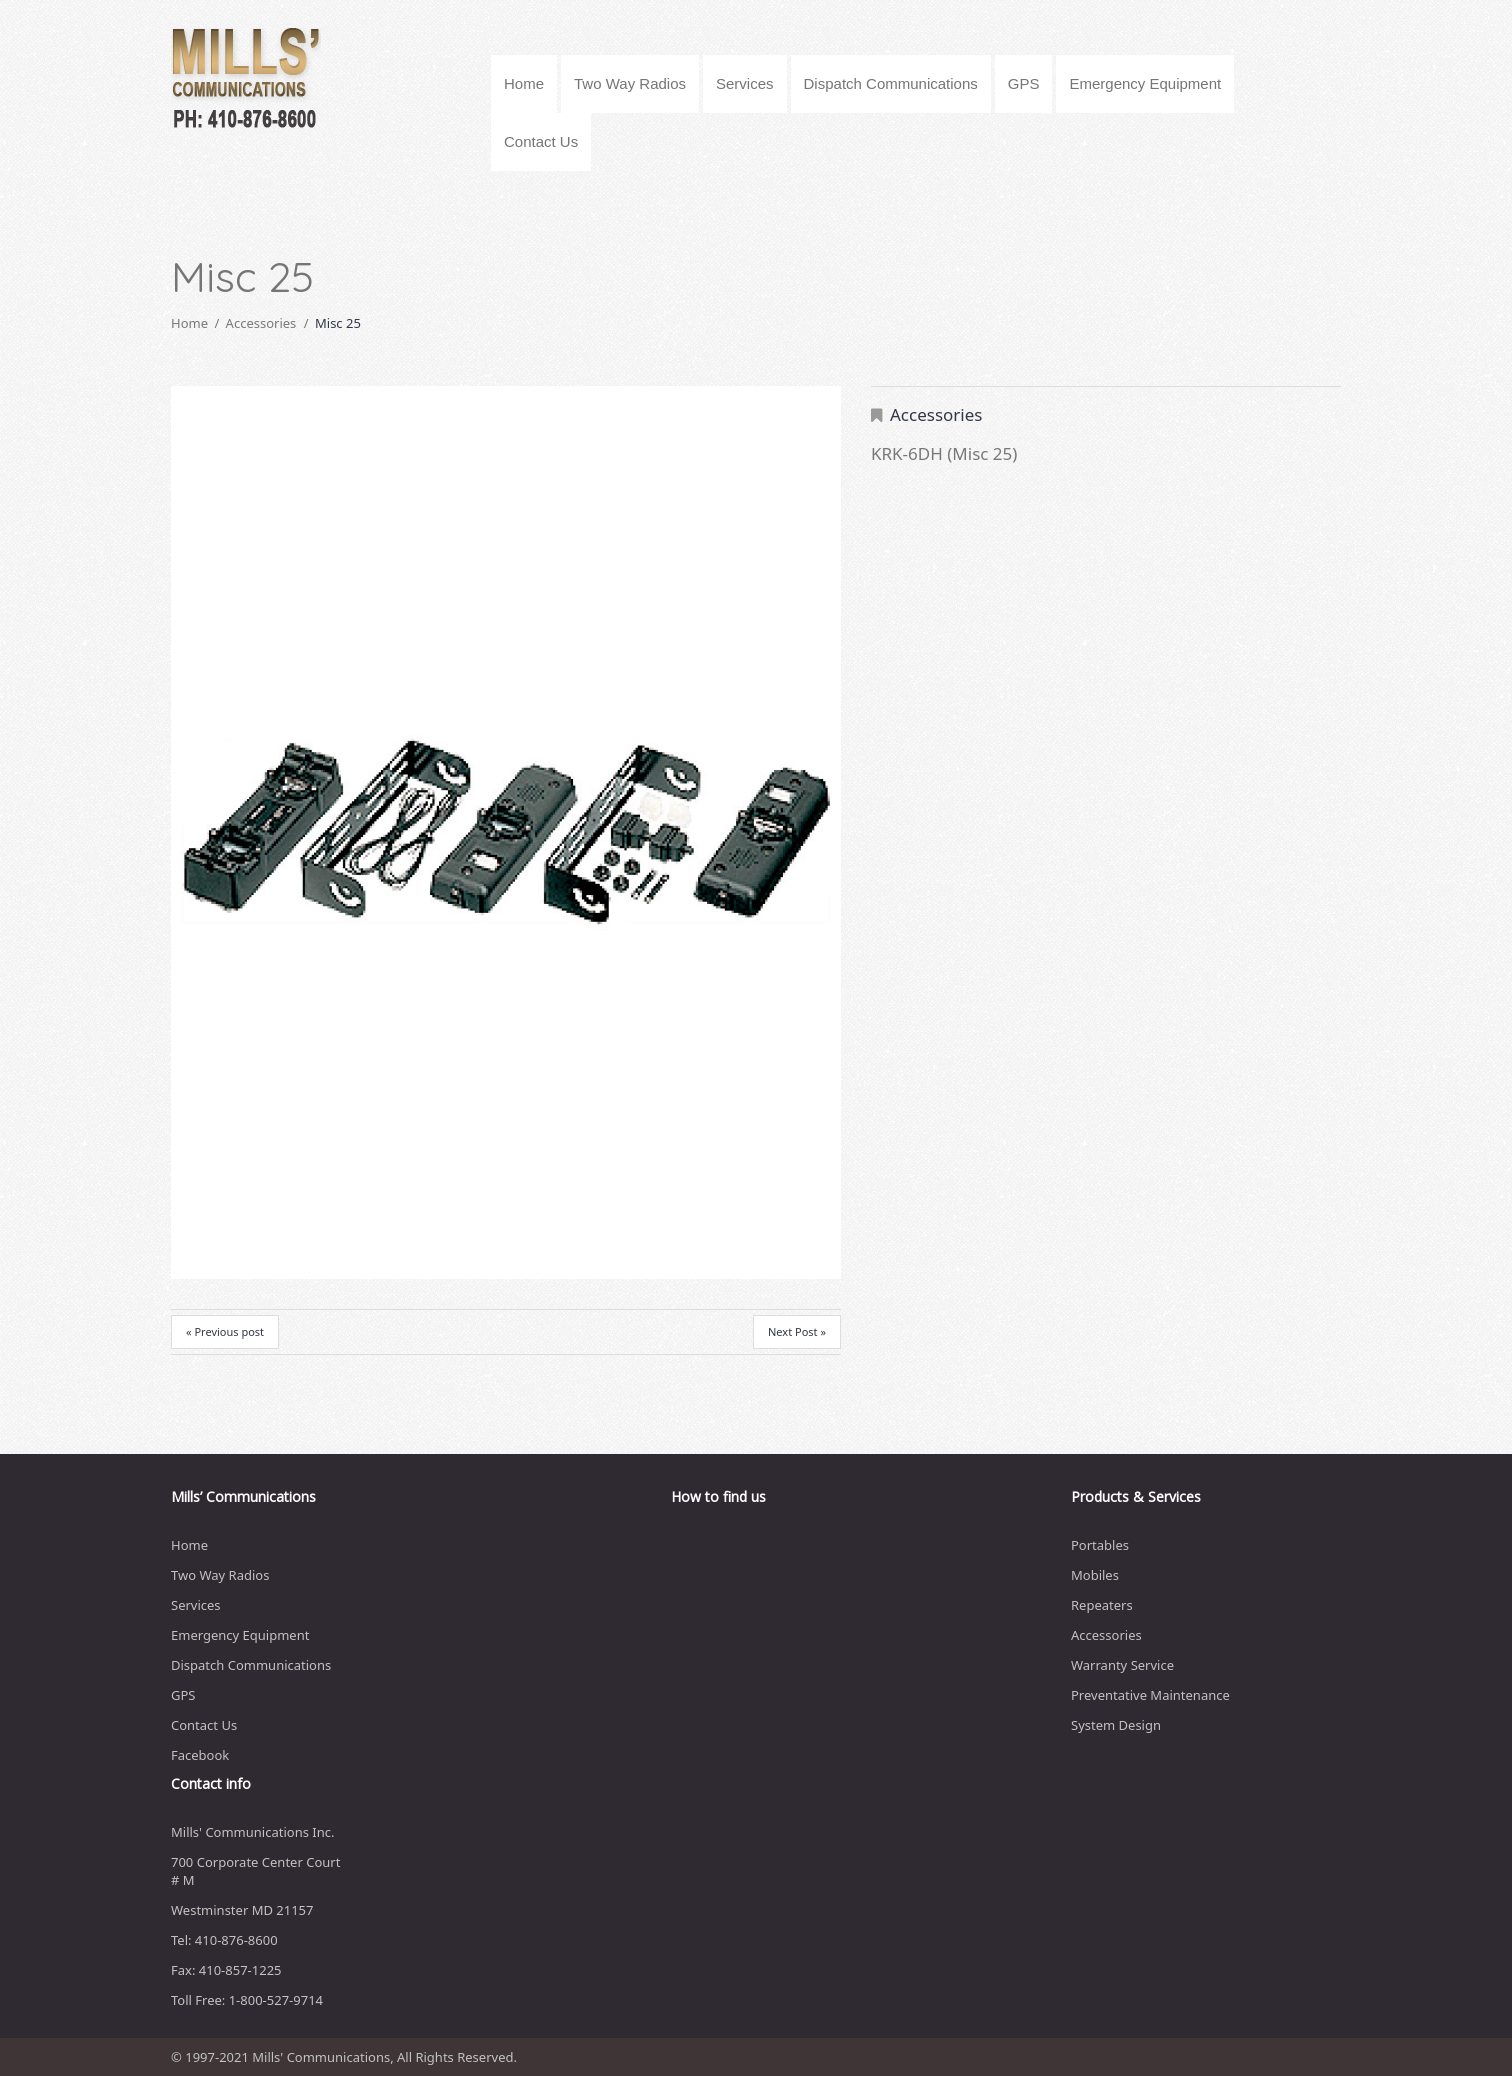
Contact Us (541, 141)
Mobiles (1095, 1575)
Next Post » (797, 1331)
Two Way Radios (630, 83)
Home (524, 83)
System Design (1116, 1725)
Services (745, 83)
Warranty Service (1122, 1665)
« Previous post (225, 1331)
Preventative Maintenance (1150, 1695)
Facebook (200, 1755)
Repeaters (1102, 1605)
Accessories (261, 323)
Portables (1100, 1545)
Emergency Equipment (1145, 83)
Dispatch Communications (891, 83)
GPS (1024, 83)
